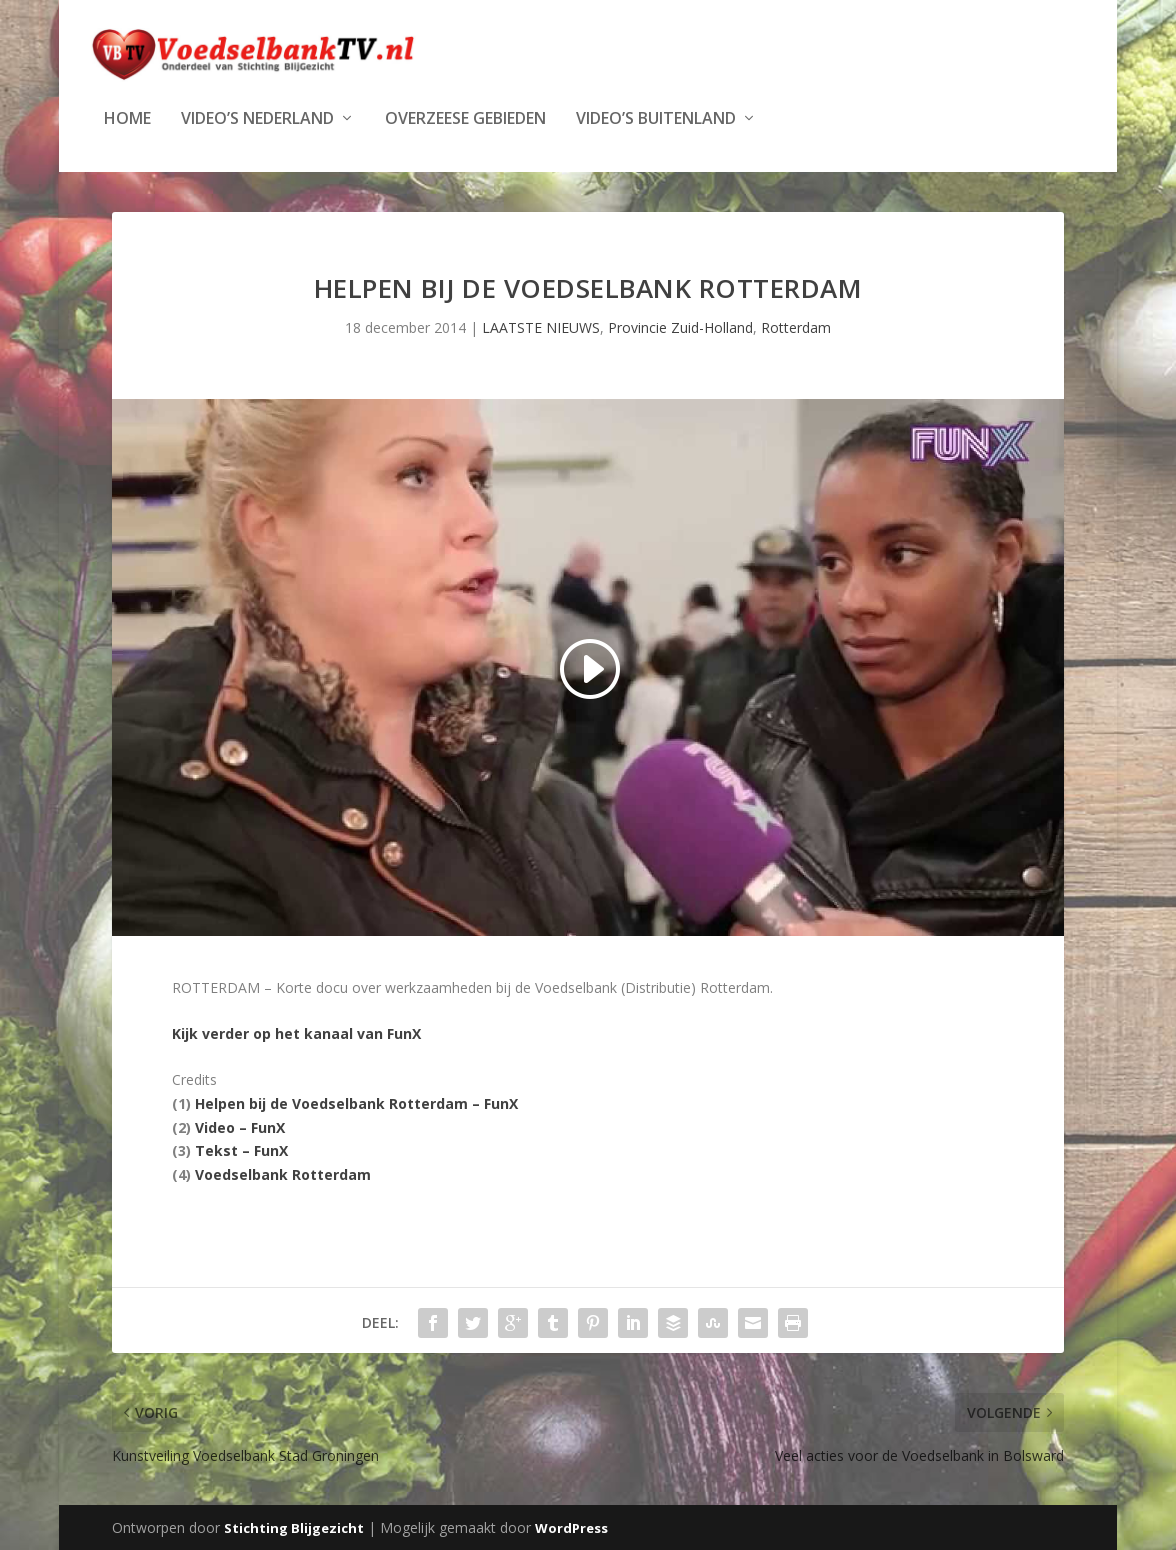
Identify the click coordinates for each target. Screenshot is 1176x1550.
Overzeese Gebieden (465, 117)
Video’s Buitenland (656, 117)
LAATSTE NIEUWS (541, 325)
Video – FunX (240, 1125)
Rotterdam (796, 325)
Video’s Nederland (257, 117)
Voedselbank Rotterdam (283, 1172)
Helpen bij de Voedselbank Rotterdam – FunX (356, 1101)
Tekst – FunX (241, 1149)
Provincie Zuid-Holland (680, 325)
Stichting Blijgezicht (294, 1527)
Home (127, 117)
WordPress (571, 1527)
